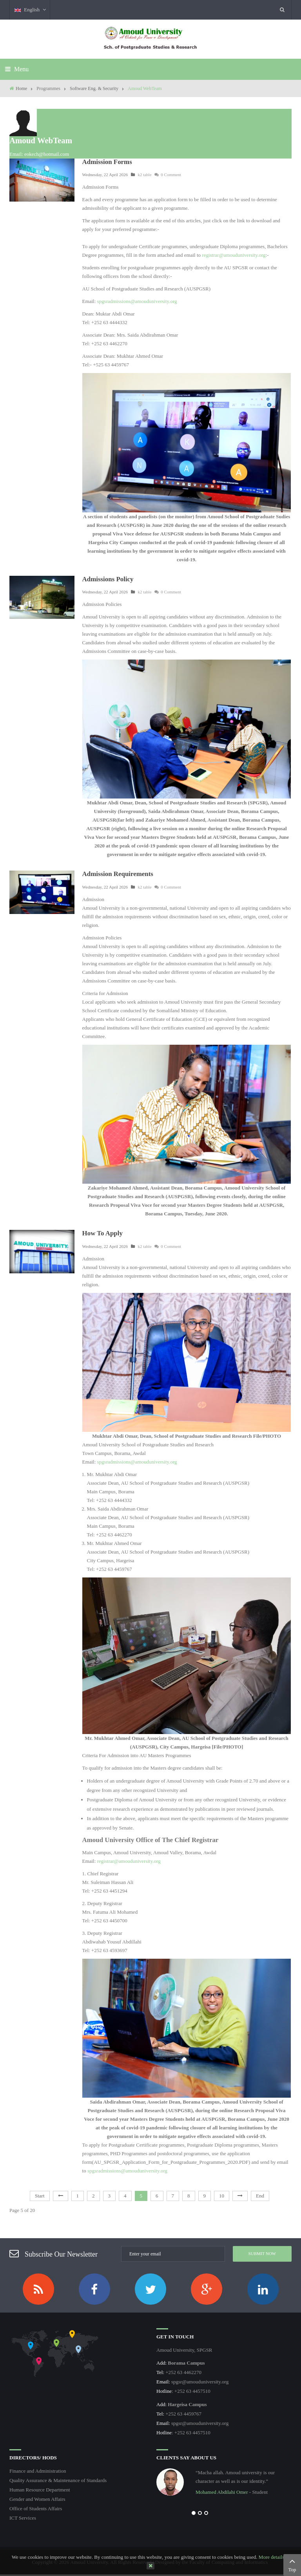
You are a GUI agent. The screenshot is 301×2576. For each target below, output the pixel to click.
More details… (274, 2557)
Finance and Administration (37, 2471)
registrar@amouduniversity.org (233, 255)
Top (292, 2564)
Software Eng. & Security (94, 88)
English (30, 10)
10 (221, 2196)
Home (21, 88)
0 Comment (167, 174)
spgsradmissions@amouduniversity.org (137, 301)
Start (40, 2196)
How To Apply (102, 1233)
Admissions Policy (108, 579)
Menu (17, 69)
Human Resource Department (39, 2490)
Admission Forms (107, 162)
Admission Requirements (117, 874)
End (260, 2196)
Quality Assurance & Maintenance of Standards (58, 2480)
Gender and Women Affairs (37, 2499)
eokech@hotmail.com (46, 154)
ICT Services (22, 2518)
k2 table (144, 174)
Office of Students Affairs (35, 2508)
